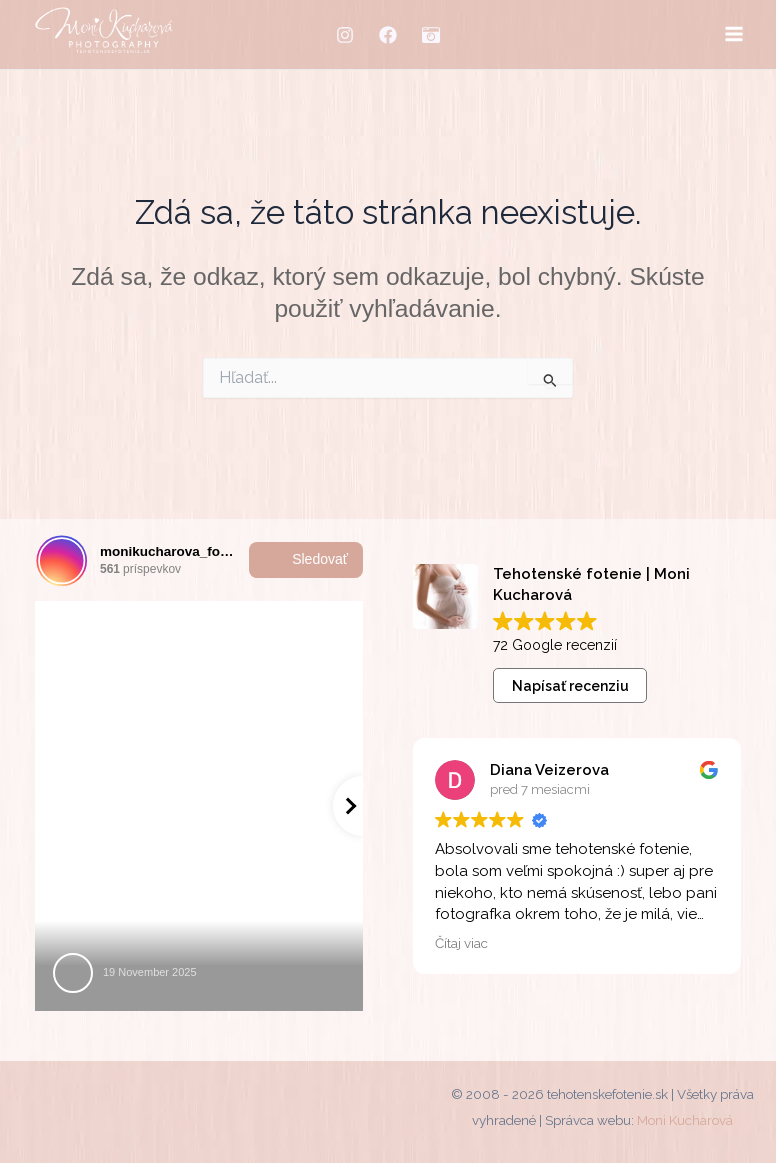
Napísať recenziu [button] (570, 686)
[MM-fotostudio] (431, 35)
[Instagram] (345, 35)
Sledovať (306, 560)
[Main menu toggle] (733, 34)
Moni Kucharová (685, 1120)
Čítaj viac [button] (461, 943)
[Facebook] (388, 35)
